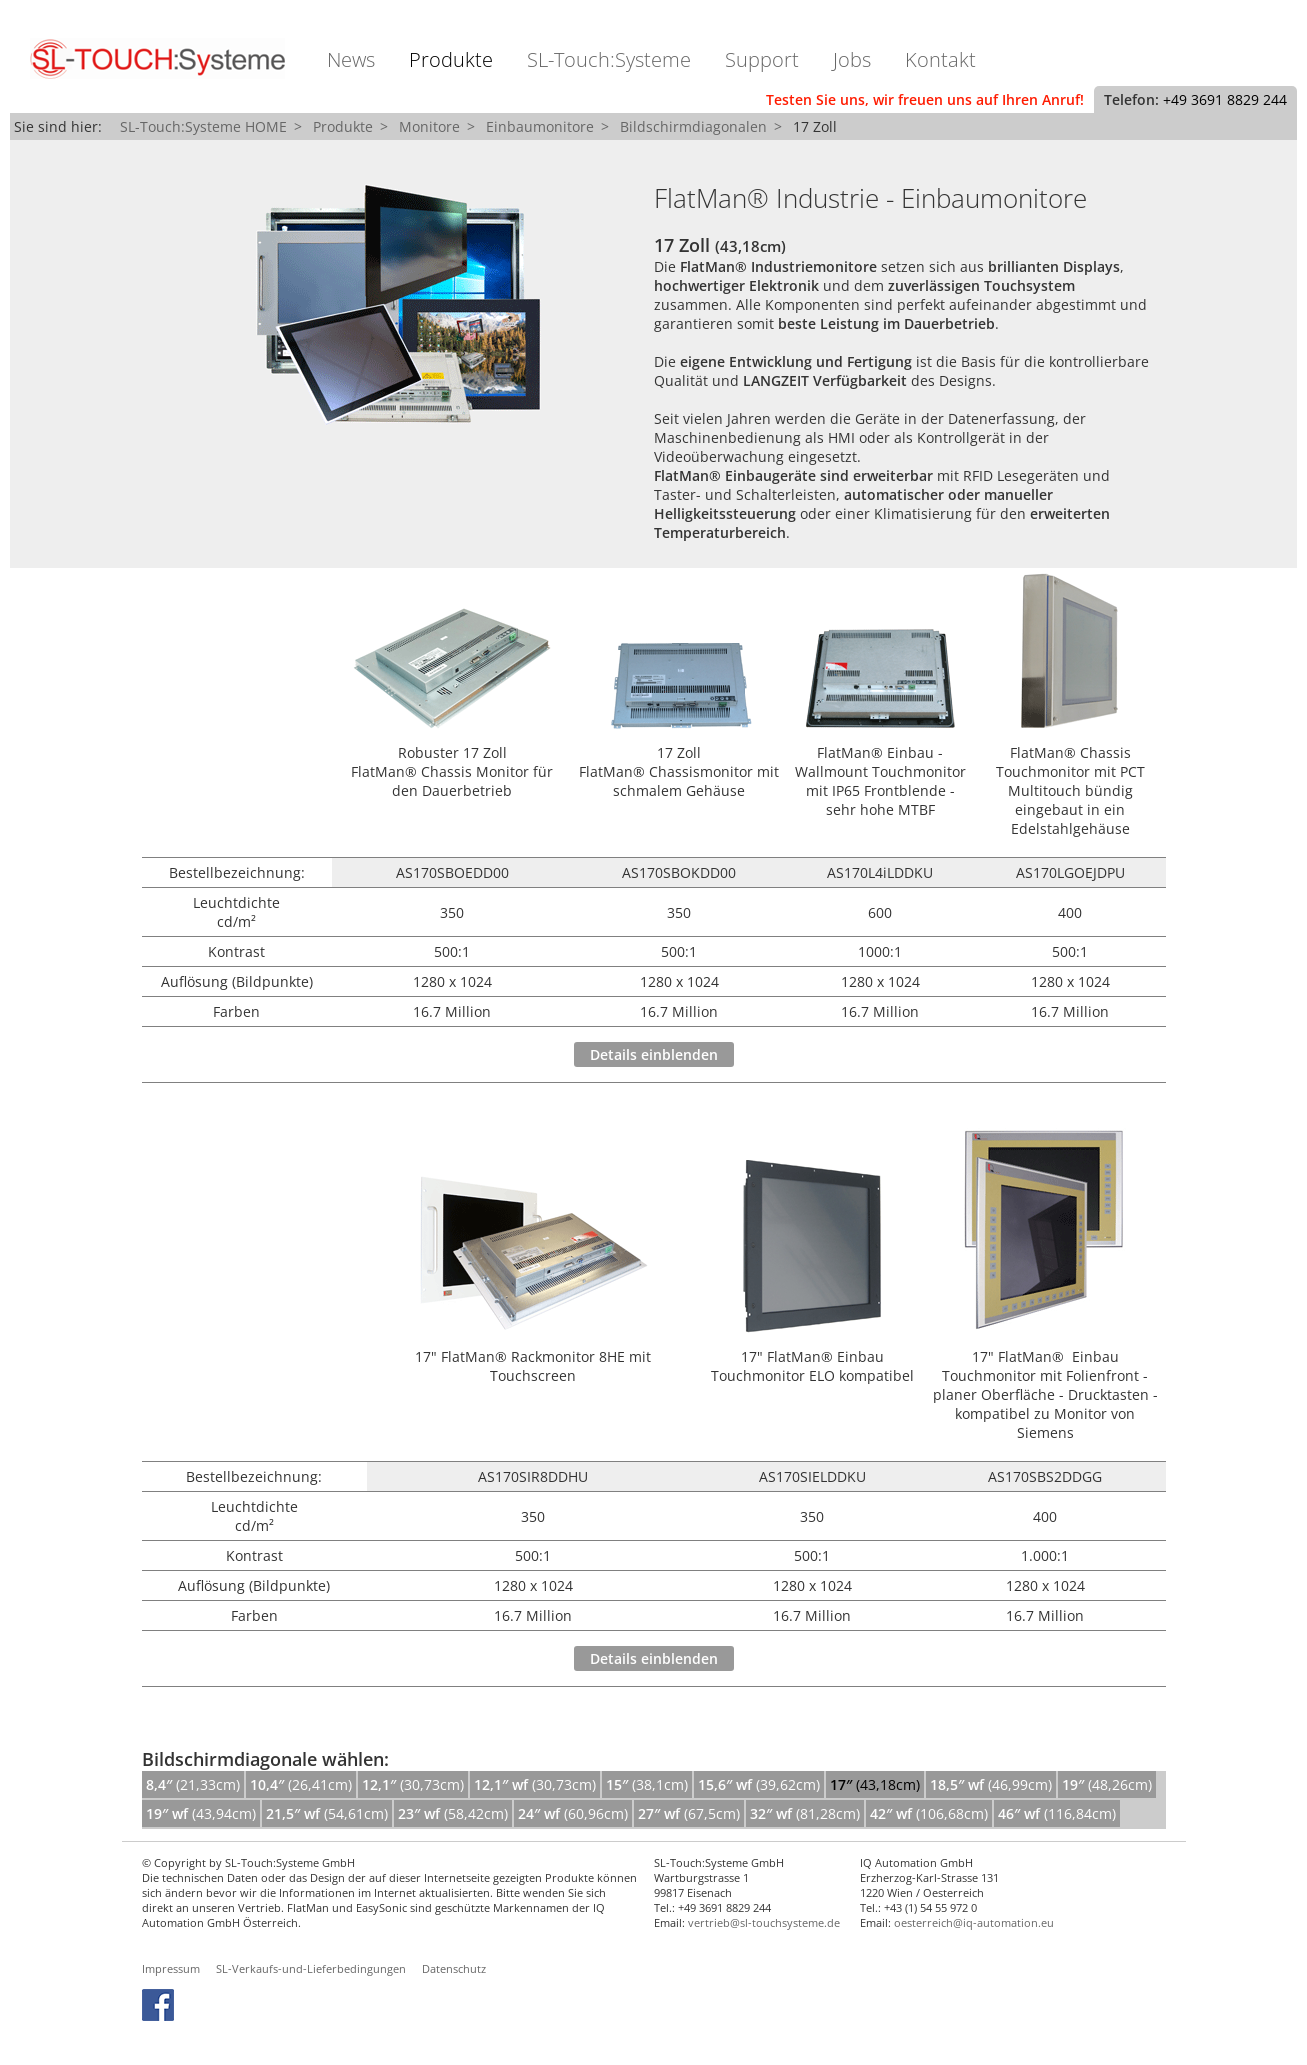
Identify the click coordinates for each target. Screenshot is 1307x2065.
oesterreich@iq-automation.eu (974, 1922)
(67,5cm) (689, 1813)
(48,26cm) (1107, 1784)
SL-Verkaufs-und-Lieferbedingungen (311, 1968)
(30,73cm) (413, 1784)
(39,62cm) (759, 1784)
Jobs (852, 59)
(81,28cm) (805, 1813)
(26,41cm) (301, 1784)
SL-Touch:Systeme (609, 59)
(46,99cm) (991, 1784)
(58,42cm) (453, 1813)
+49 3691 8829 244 (1225, 99)
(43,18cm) (875, 1784)
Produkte (451, 59)
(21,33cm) (193, 1784)
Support (762, 59)
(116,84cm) (1057, 1813)
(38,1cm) (647, 1784)
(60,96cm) (573, 1813)
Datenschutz (454, 1968)
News (351, 59)
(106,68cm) (929, 1813)
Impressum (171, 1968)
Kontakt (940, 59)
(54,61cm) (327, 1813)
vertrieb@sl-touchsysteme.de (764, 1922)
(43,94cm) (201, 1813)
